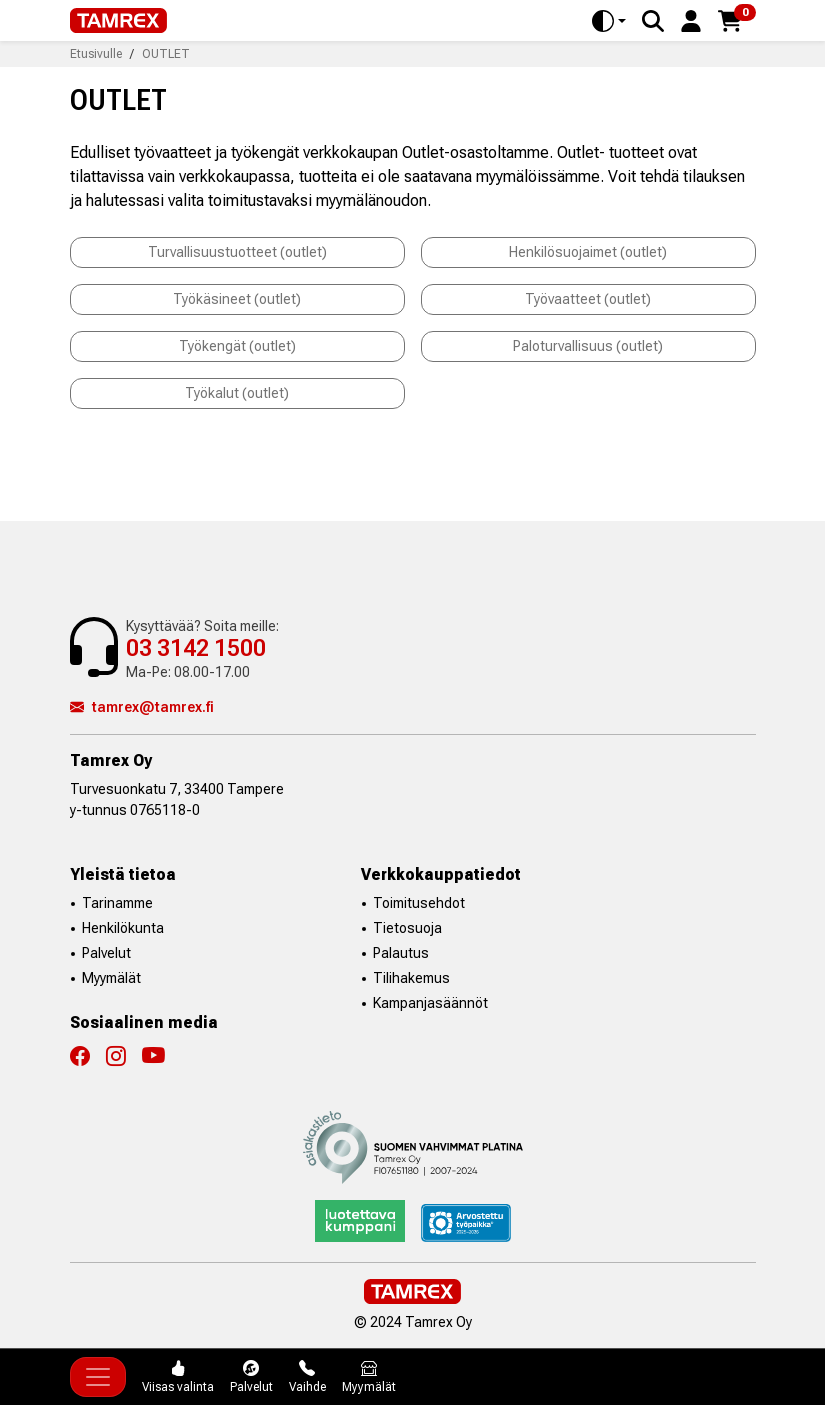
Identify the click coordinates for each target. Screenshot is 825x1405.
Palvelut (106, 953)
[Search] (653, 21)
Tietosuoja (407, 928)
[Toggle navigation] (98, 1377)
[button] (691, 19)
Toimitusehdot (419, 903)
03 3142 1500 (196, 648)
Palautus (401, 953)
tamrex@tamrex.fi (142, 707)
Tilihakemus (411, 978)
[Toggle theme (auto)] (609, 21)
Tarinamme (117, 903)
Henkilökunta (123, 928)
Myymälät (111, 978)
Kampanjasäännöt (430, 1003)
